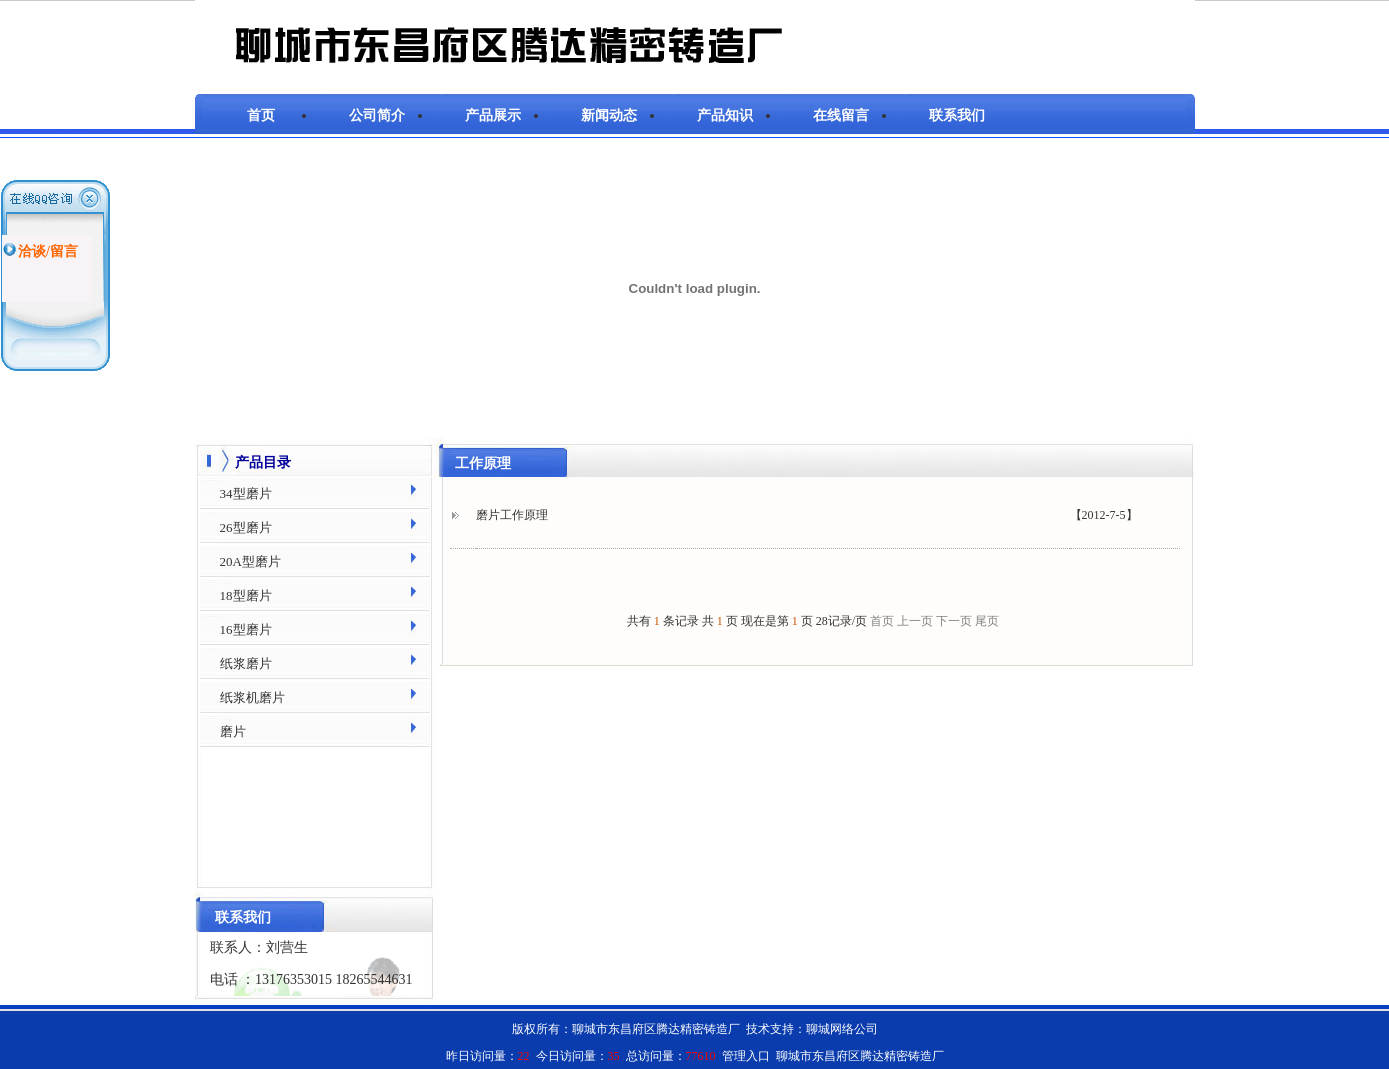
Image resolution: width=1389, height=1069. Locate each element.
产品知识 (725, 115)
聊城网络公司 (842, 1029)
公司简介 (377, 115)
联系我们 (957, 115)
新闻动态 (609, 115)
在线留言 (841, 115)
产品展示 (493, 115)
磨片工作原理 (512, 515)
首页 (261, 115)
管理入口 (746, 1056)
